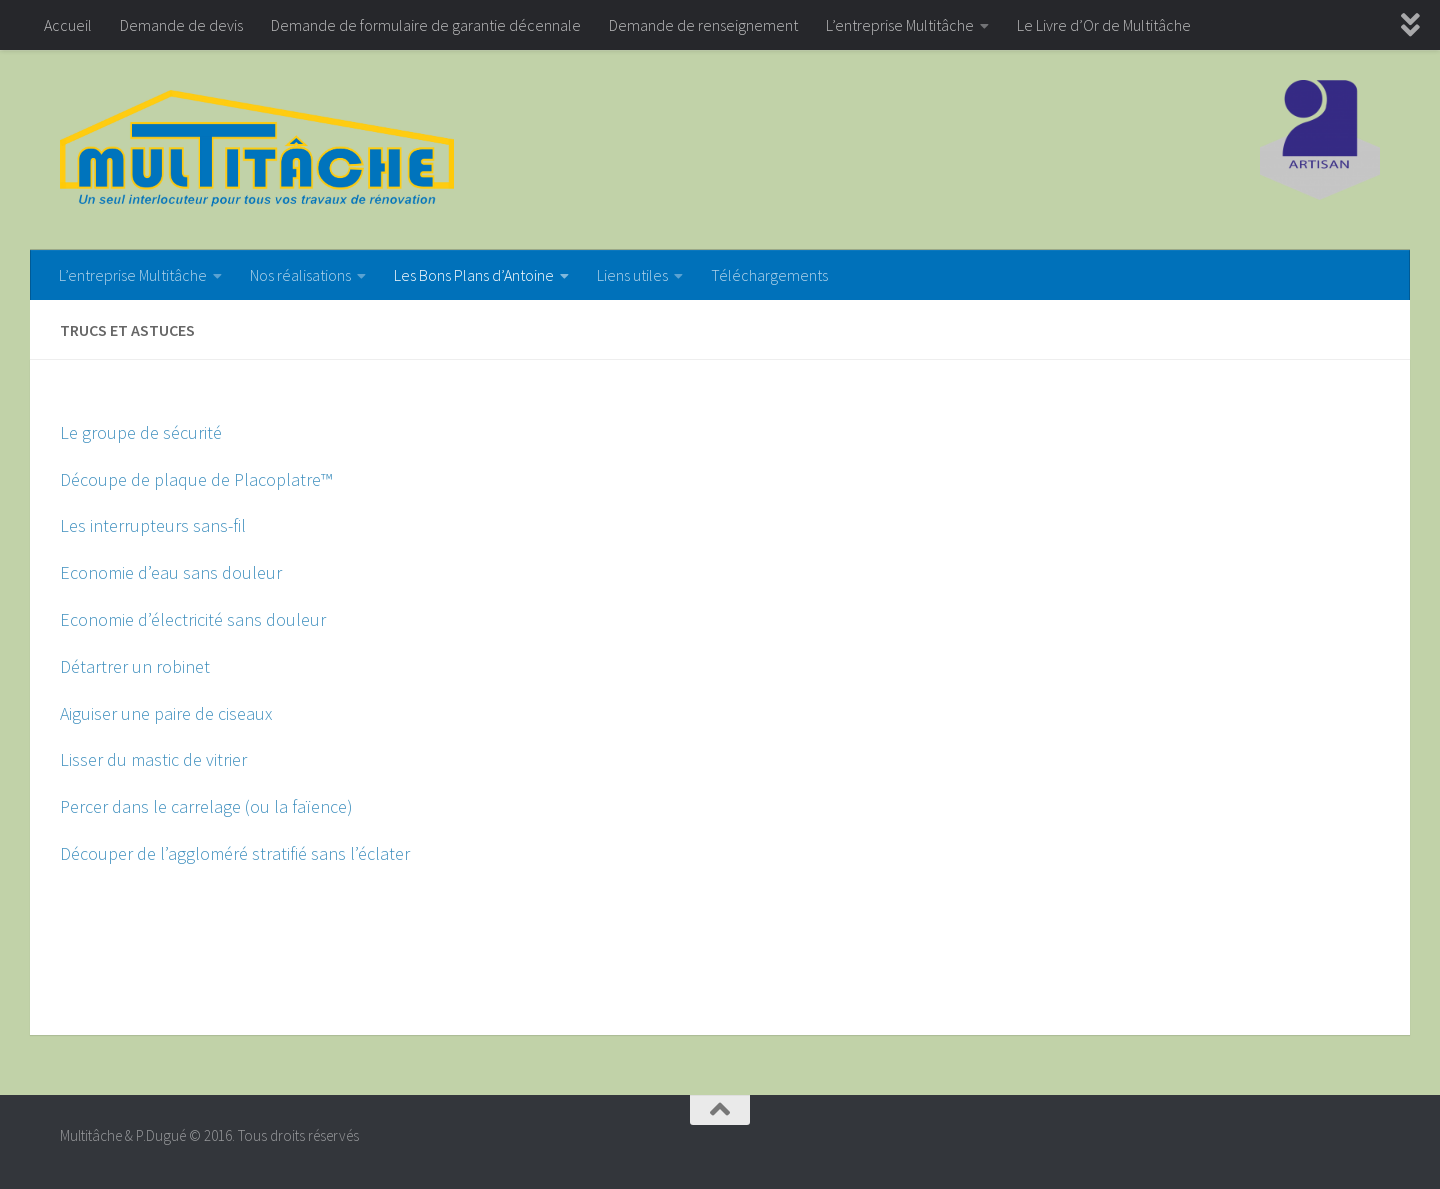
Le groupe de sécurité (141, 432)
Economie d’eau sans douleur (171, 572)
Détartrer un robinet (135, 666)
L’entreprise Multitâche (900, 25)
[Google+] (1366, 1144)
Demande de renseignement (703, 25)
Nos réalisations (300, 275)
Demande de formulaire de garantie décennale (426, 25)
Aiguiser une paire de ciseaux (166, 713)
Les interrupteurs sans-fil (153, 525)
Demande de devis (181, 25)
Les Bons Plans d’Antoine (474, 275)
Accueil (68, 25)
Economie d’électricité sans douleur (193, 619)
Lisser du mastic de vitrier (153, 759)
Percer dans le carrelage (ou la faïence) (206, 806)
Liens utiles (632, 275)
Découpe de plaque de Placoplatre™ (196, 479)
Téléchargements (769, 275)
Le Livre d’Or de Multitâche (1104, 25)
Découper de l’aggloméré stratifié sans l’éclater (235, 853)
